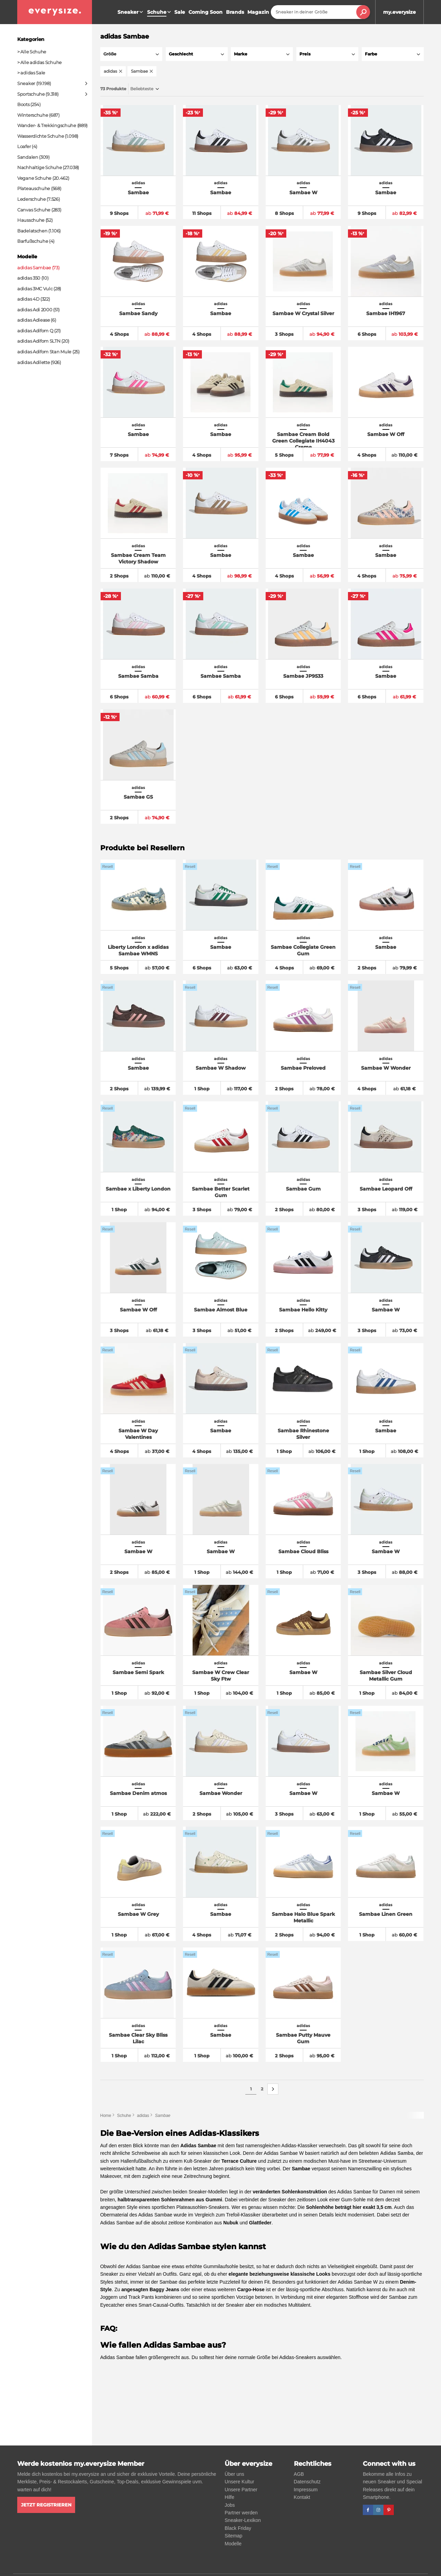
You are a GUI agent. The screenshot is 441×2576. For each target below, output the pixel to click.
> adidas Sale (31, 72)
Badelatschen (32, 230)
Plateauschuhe (33, 188)
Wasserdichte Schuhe (40, 136)
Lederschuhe (31, 199)
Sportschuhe (31, 94)
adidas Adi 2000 (34, 309)
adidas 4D (28, 299)
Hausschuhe (30, 220)
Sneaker (131, 12)
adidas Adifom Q (35, 330)
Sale (179, 12)
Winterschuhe (32, 115)
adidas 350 (28, 278)
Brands (235, 12)
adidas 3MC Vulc (35, 288)
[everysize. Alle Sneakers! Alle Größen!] (54, 12)
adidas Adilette (33, 362)
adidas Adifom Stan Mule (44, 351)
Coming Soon (205, 12)
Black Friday (238, 2528)
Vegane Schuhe (34, 178)
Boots (23, 104)
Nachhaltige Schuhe (39, 167)
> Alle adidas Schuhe (39, 62)
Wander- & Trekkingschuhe (46, 125)
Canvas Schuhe (33, 209)
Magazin (258, 12)
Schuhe (124, 2115)
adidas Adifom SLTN (39, 341)
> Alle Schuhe (31, 51)
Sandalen (27, 157)
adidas (143, 2115)
